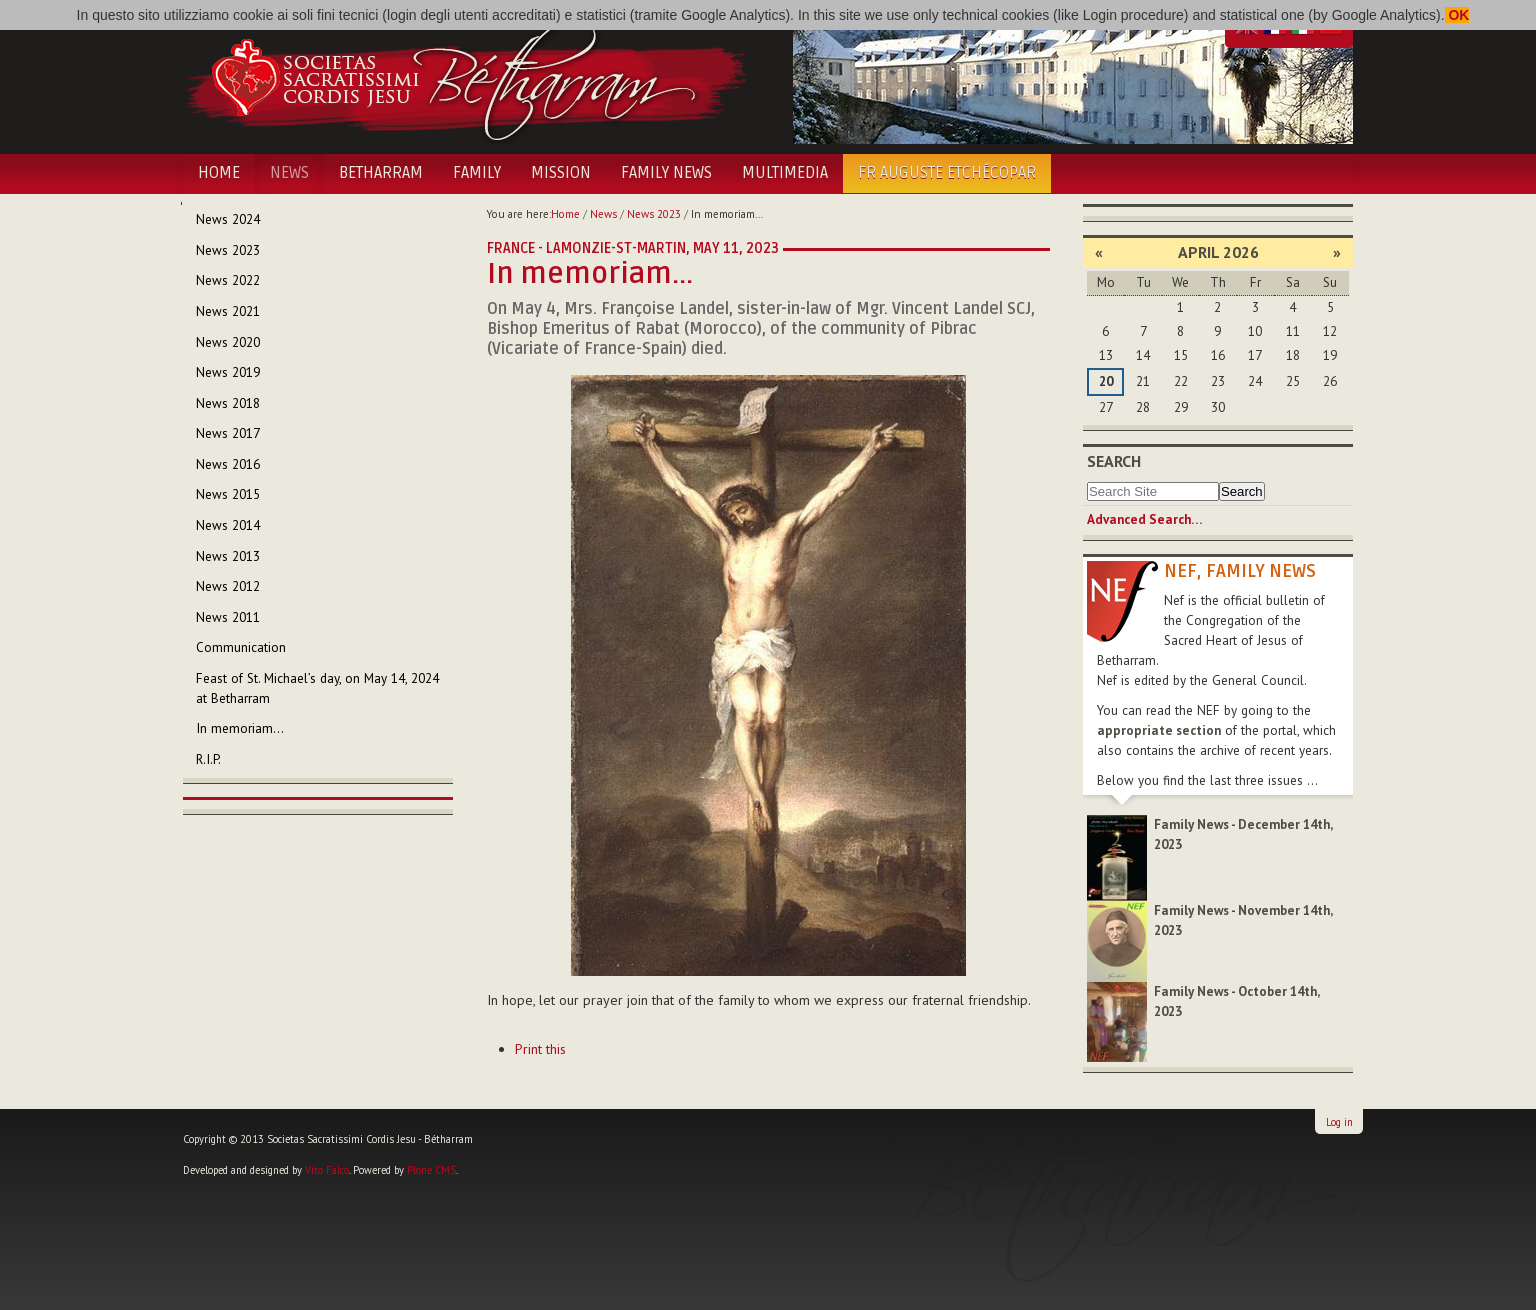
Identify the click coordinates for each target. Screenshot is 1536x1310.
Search (1114, 461)
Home (219, 173)
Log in (1339, 1122)
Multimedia (785, 173)
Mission (561, 173)
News (289, 173)
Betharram (381, 173)
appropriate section (1159, 730)
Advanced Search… (1144, 519)
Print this (540, 1049)
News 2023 (654, 214)
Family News (666, 173)
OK (1457, 15)
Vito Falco (327, 1170)
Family (477, 173)
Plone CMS (431, 1170)
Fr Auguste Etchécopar (947, 173)
